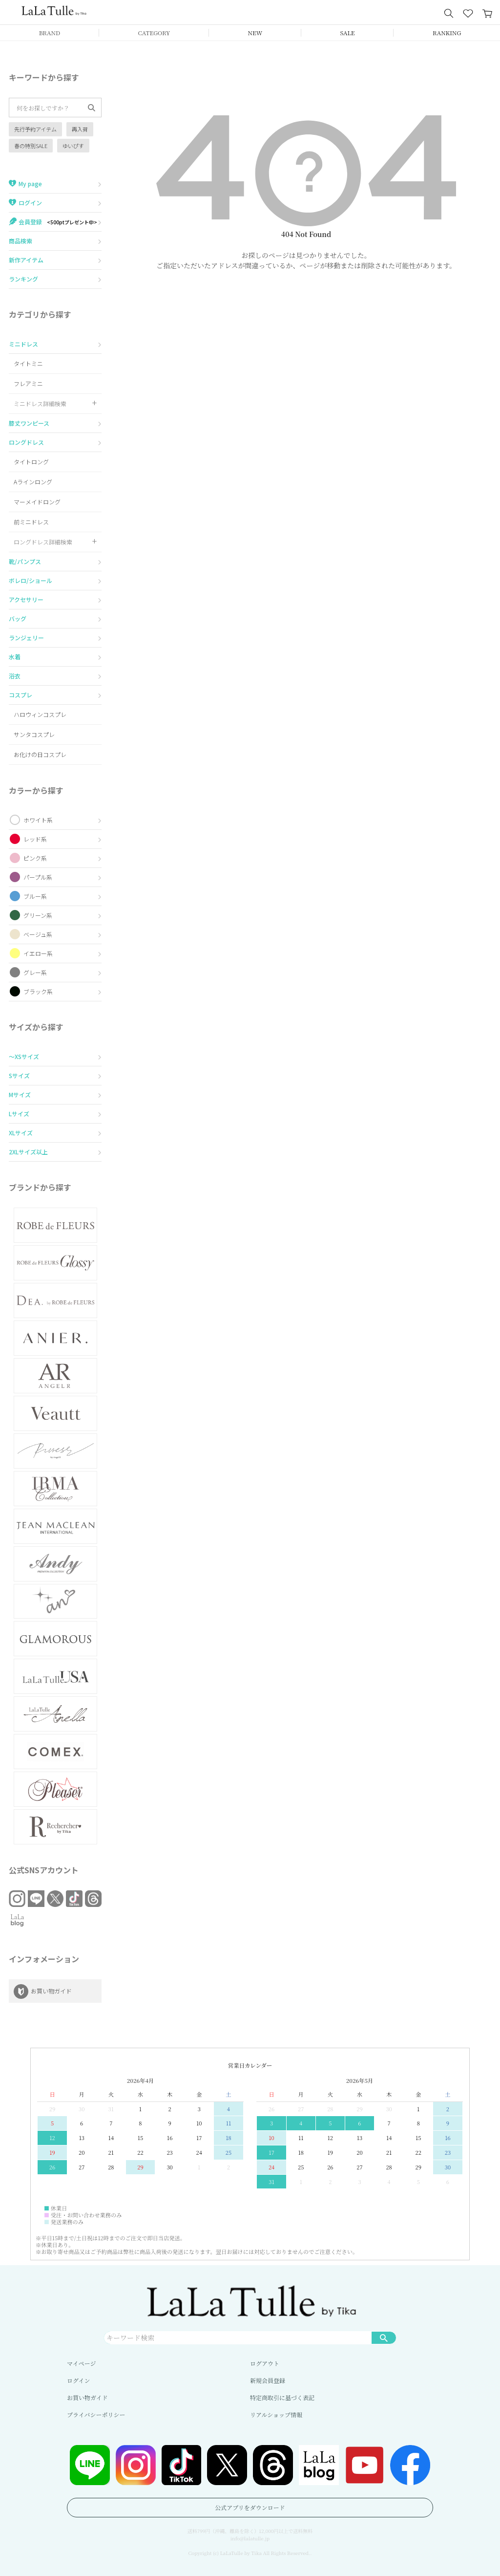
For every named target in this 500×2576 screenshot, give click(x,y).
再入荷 (80, 129)
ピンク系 (35, 858)
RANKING (447, 32)
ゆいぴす (73, 146)
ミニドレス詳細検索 (40, 403)
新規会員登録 (267, 2380)
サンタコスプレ (34, 734)
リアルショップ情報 (276, 2414)
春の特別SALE (30, 146)
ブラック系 (38, 991)
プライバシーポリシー (96, 2414)
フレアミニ (28, 383)
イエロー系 (38, 953)
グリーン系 (37, 915)
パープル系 (37, 877)
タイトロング (31, 461)
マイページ (81, 2363)
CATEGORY (154, 32)
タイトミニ (28, 363)
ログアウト (264, 2363)
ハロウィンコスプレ (40, 714)
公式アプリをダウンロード (250, 2507)
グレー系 (35, 972)
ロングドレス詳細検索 (43, 542)
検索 (384, 2337)
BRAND (49, 32)
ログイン (78, 2380)
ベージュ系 (37, 934)
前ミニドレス (31, 522)
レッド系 (35, 839)
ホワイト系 (38, 820)
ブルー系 (35, 896)
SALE (347, 32)
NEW (255, 32)
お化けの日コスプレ (40, 754)
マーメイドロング (37, 502)
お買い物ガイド (87, 2397)
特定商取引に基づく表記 (282, 2397)
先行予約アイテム (35, 129)
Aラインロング (33, 481)
